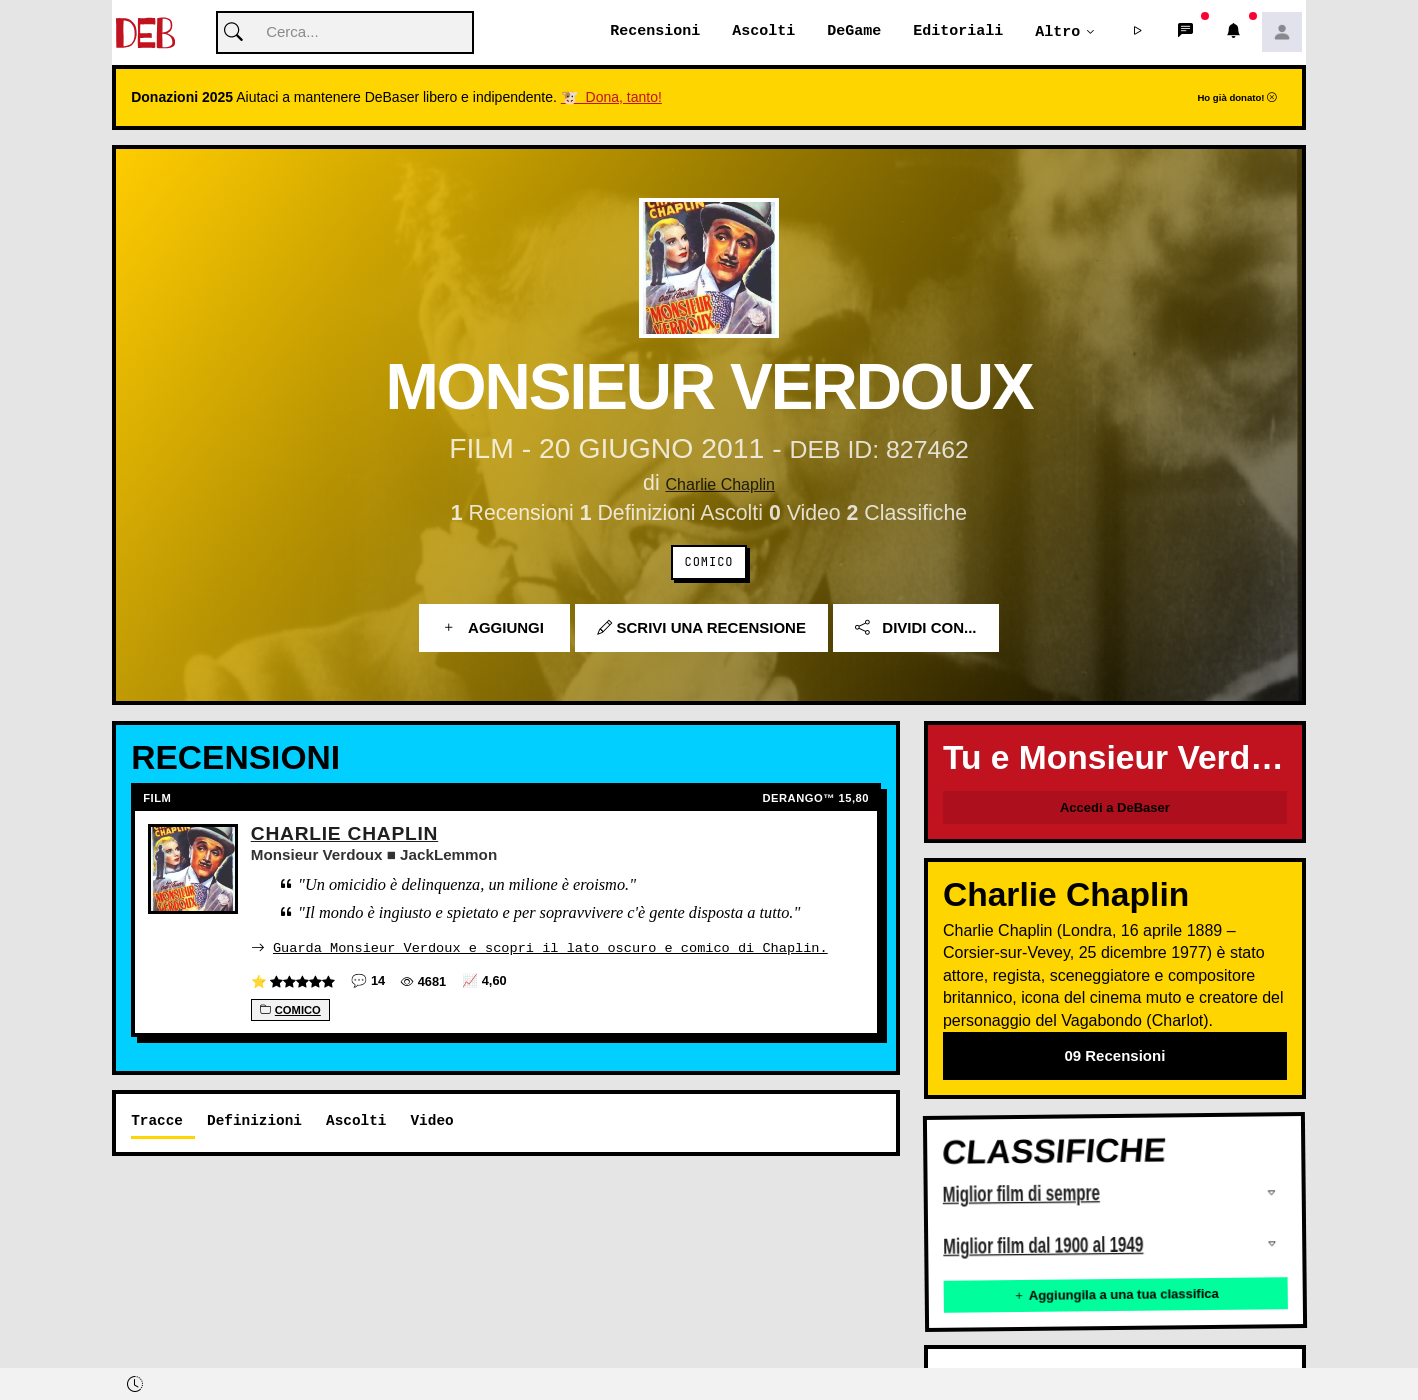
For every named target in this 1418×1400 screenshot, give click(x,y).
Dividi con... (915, 628)
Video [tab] (431, 1120)
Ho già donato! (1237, 98)
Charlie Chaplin (720, 484)
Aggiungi (494, 628)
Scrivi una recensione (701, 628)
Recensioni (655, 32)
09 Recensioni (1114, 1056)
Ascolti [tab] (356, 1120)
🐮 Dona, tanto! (611, 98)
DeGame (854, 32)
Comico (709, 563)
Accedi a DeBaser (1115, 808)
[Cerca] (345, 33)
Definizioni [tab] (254, 1120)
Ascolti (763, 32)
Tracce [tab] (157, 1120)
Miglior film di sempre (1021, 1195)
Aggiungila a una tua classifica (1116, 1295)
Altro (1057, 32)
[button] (1138, 33)
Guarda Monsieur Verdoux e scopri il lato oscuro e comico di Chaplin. (550, 947)
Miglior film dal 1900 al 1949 (1043, 1246)
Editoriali (958, 32)
